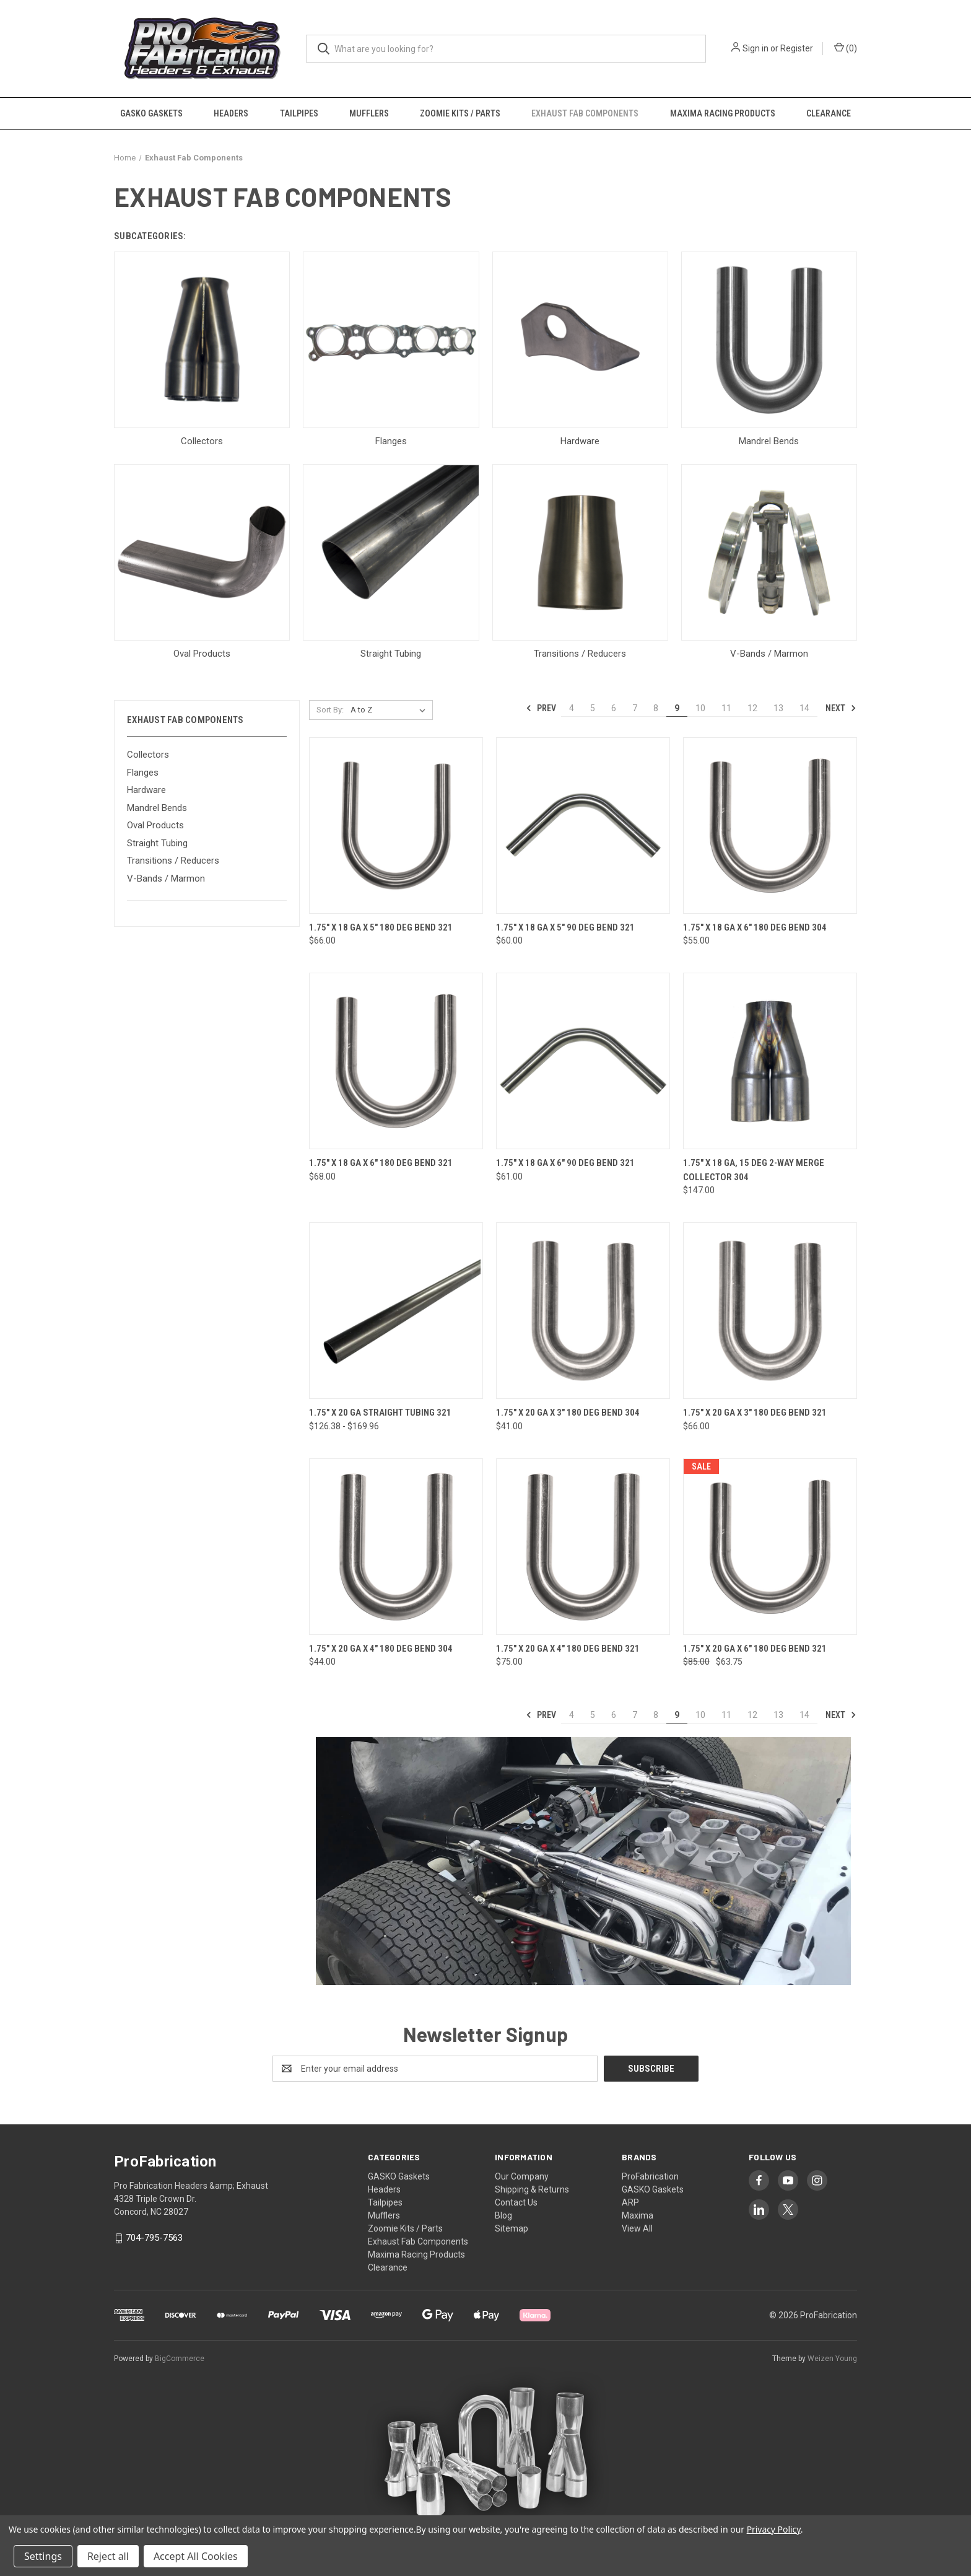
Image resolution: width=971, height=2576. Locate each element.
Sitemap (511, 2228)
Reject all (108, 2556)
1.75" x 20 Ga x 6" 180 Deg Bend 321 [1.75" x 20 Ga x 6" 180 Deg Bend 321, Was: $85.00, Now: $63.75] (755, 1648)
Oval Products (155, 825)
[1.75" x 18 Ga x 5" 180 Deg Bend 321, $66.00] (396, 825)
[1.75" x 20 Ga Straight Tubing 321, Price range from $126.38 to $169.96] (396, 1310)
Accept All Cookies (196, 2556)
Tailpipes (299, 113)
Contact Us (516, 2202)
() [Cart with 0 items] (845, 47)
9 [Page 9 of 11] (676, 708)
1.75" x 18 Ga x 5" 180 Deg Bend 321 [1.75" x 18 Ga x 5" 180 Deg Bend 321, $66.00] (381, 927)
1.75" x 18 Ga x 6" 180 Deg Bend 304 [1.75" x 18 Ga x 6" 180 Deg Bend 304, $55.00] (755, 927)
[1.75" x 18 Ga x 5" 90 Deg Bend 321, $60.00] (583, 825)
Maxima (637, 2215)
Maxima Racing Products (722, 113)
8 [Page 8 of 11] (655, 708)
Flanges (143, 772)
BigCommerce (179, 2358)
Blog (503, 2215)
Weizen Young (832, 2358)
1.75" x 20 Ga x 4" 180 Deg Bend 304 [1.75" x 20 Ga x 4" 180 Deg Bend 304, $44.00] (381, 1648)
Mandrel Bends (157, 807)
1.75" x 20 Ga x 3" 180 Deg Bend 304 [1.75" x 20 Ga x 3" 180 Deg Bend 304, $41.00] (568, 1412)
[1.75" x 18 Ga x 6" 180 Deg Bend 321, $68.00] (396, 1061)
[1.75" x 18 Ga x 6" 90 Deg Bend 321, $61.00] (583, 1061)
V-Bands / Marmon (166, 878)
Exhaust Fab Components (584, 113)
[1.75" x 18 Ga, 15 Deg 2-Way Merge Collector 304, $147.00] (770, 1061)
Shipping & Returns (532, 2189)
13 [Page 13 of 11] (778, 708)
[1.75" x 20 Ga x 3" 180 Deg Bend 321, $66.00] (770, 1310)
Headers (231, 113)
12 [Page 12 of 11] (752, 708)
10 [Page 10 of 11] (700, 708)
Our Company (522, 2176)
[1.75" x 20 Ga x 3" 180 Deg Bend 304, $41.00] (583, 1310)
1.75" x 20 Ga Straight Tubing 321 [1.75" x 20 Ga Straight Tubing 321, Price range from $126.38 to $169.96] (380, 1412)
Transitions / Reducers (173, 860)
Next (840, 708)
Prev (541, 708)
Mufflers (369, 113)
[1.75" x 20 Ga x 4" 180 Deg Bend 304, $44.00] (396, 1546)
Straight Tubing (157, 843)
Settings (43, 2556)
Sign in (755, 48)
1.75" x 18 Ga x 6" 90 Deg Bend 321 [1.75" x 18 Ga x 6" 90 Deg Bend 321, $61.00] (565, 1162)
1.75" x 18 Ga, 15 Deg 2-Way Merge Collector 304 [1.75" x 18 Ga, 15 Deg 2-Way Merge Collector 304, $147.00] (753, 1170)
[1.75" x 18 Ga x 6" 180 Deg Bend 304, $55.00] (770, 825)
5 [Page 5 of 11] (592, 708)
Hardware (146, 789)
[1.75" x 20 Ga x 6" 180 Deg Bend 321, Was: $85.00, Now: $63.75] (770, 1546)
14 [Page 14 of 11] (804, 708)
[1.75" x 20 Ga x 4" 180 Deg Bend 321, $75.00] (583, 1546)
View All (637, 2228)
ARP (630, 2202)
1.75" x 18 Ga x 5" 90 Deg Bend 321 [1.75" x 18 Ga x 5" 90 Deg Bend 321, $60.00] (565, 927)
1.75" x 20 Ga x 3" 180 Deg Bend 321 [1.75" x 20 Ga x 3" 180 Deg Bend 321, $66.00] (755, 1412)
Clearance (828, 113)
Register (796, 48)
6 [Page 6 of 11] (613, 708)
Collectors (148, 754)
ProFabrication (650, 2176)
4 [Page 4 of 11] (571, 708)
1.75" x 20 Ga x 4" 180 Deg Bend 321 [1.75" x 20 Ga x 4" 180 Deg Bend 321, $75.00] (568, 1648)
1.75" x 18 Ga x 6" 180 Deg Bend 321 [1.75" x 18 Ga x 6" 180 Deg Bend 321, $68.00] (381, 1162)
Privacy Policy (774, 2529)
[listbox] (390, 710)
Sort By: (330, 709)
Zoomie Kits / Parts (460, 113)
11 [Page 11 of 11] (726, 708)
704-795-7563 (154, 2237)
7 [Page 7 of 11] (634, 708)
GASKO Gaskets (151, 113)
